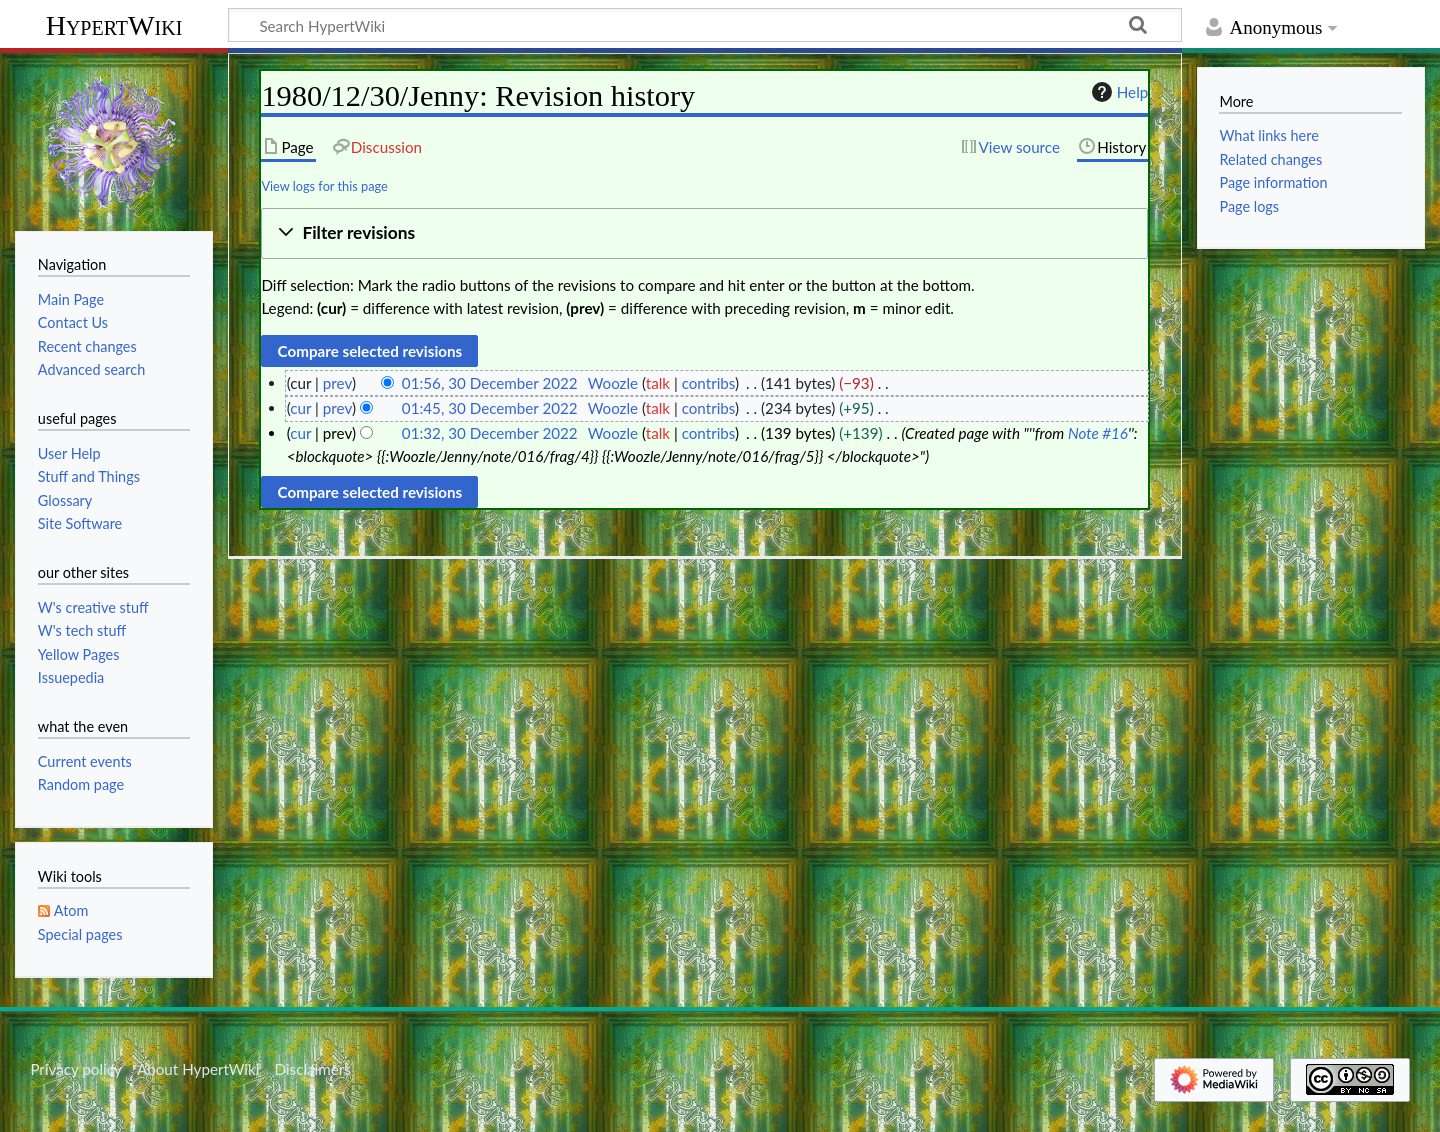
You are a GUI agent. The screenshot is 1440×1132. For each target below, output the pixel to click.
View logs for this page (324, 186)
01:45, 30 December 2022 (490, 408)
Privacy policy (75, 1069)
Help (1117, 92)
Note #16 (1098, 433)
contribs (708, 383)
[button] (704, 233)
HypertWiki (114, 25)
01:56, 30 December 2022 (490, 383)
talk (658, 383)
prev (337, 383)
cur (300, 408)
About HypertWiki (198, 1069)
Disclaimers (313, 1069)
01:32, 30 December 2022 (490, 433)
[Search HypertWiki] (705, 25)
